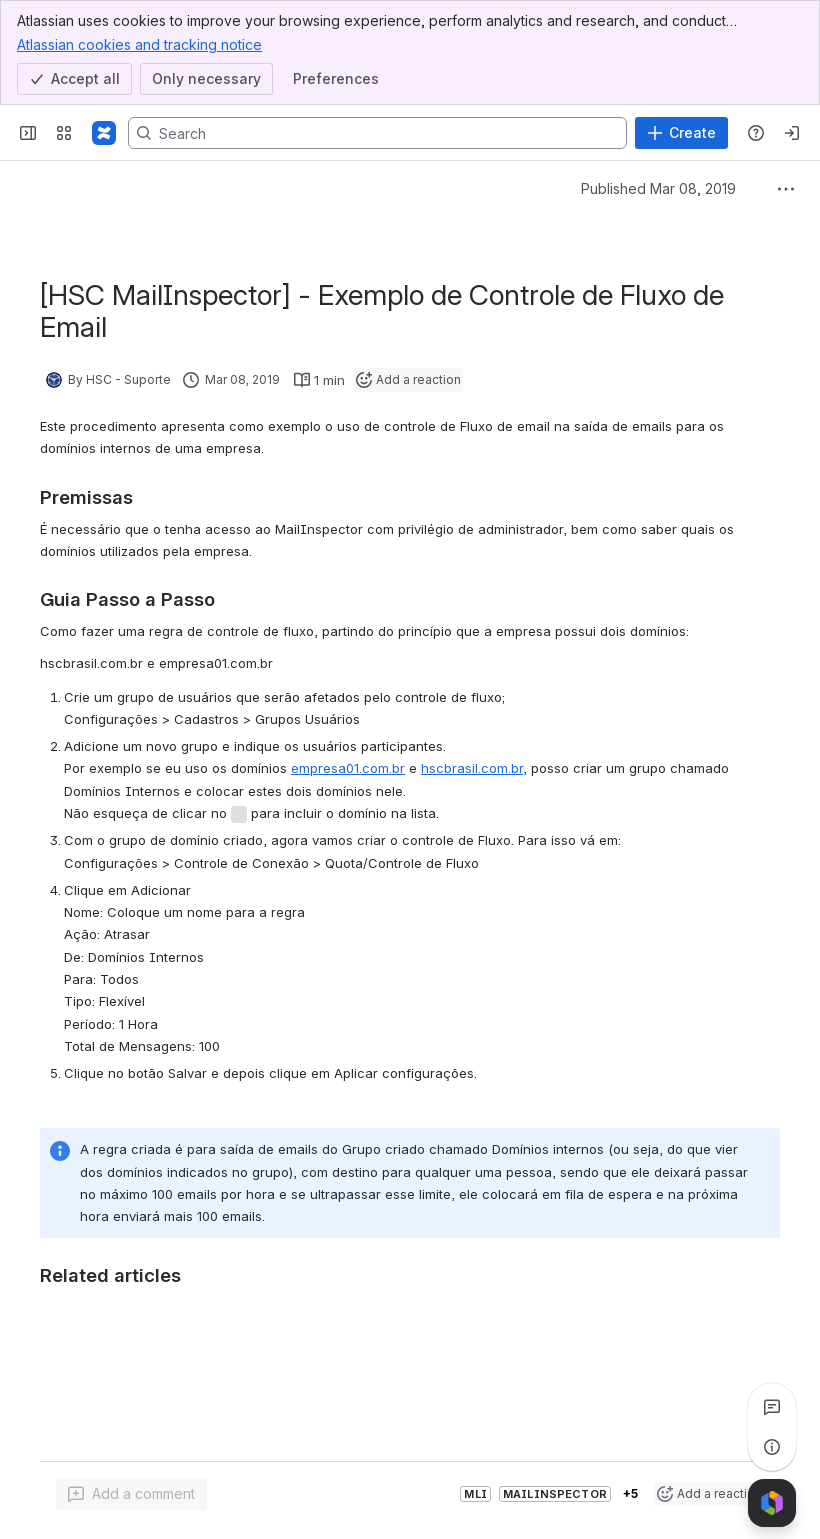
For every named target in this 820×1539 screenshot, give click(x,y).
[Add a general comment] (131, 1494)
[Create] (681, 133)
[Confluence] (104, 133)
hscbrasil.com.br (472, 768)
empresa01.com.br (348, 768)
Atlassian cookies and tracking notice (139, 44)
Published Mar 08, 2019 (658, 188)
